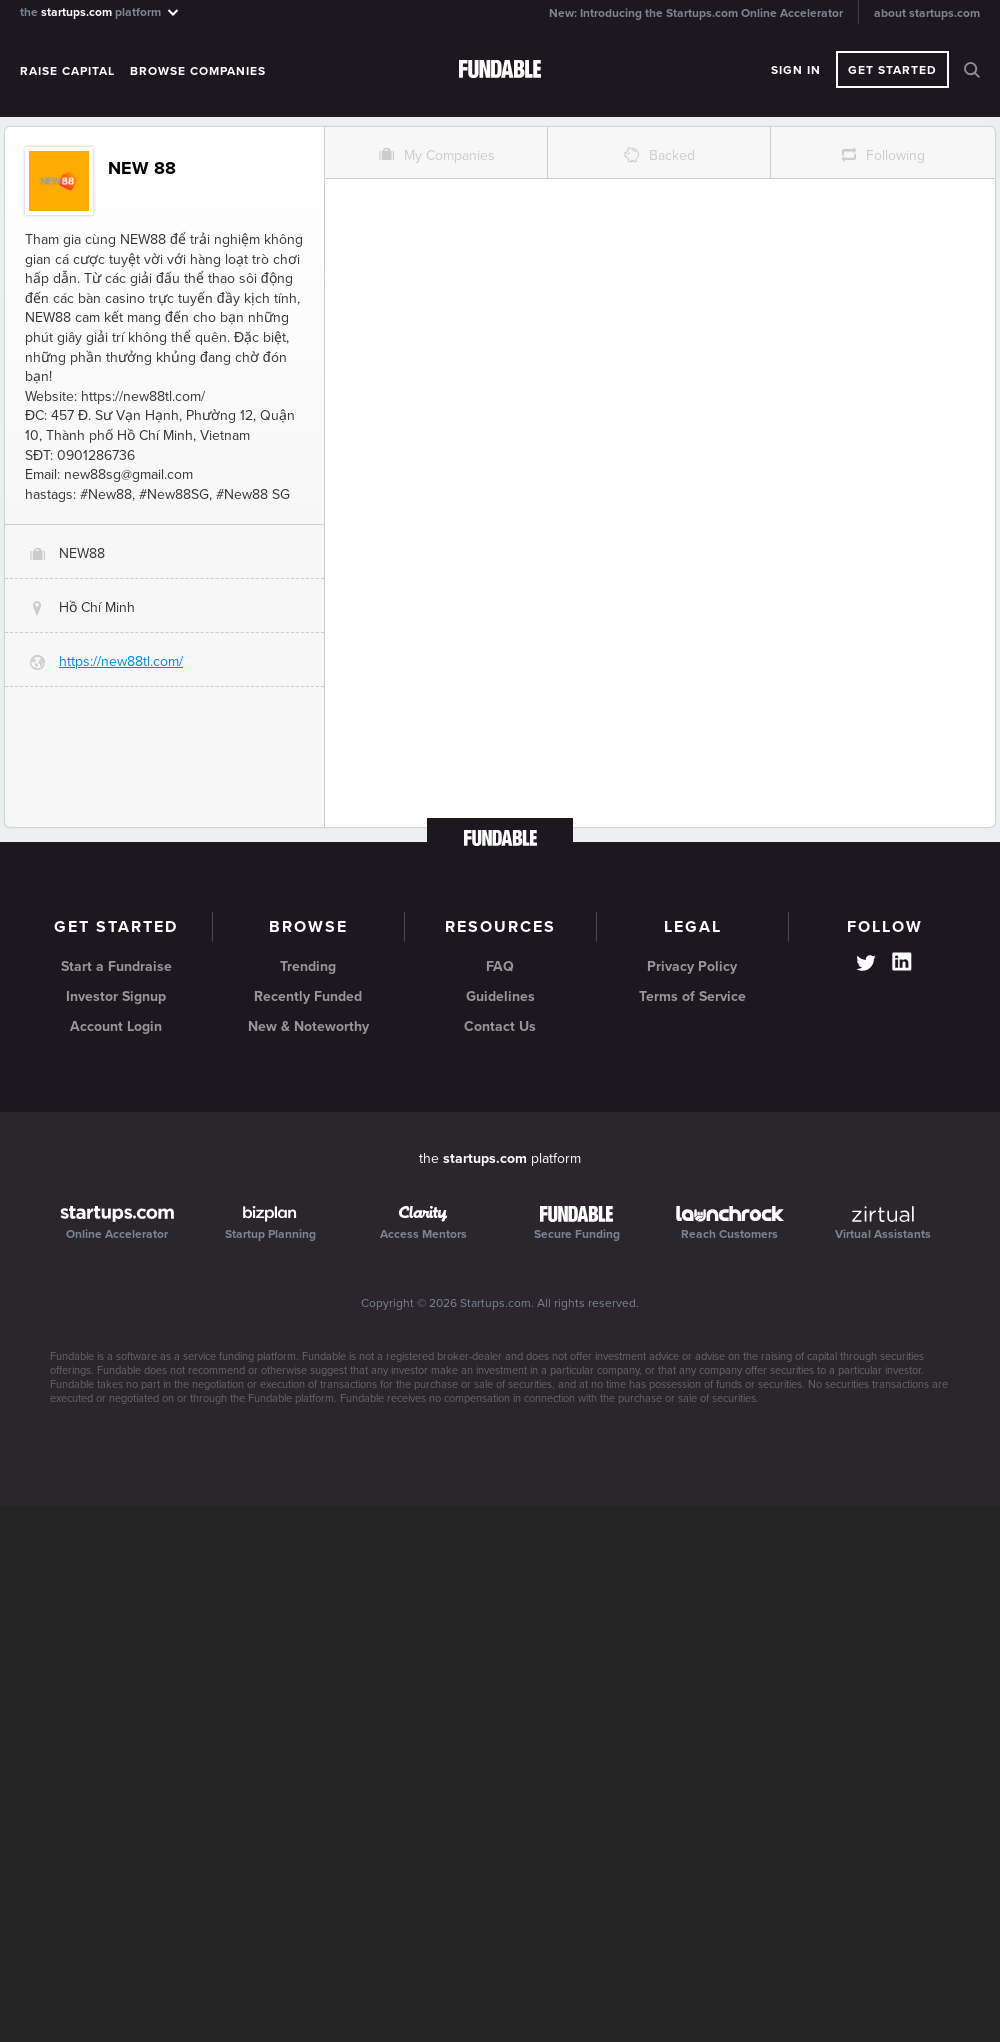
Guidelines (500, 996)
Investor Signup (116, 996)
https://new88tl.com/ (121, 661)
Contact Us (500, 1026)
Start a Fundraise (116, 966)
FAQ (500, 966)
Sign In (796, 70)
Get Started (892, 70)
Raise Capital (67, 71)
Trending (308, 966)
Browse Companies (198, 71)
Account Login (116, 1026)
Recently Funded (308, 996)
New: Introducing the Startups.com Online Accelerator (696, 13)
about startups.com (927, 13)
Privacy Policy (692, 966)
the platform (100, 11)
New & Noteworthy (308, 1026)
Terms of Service (692, 996)
